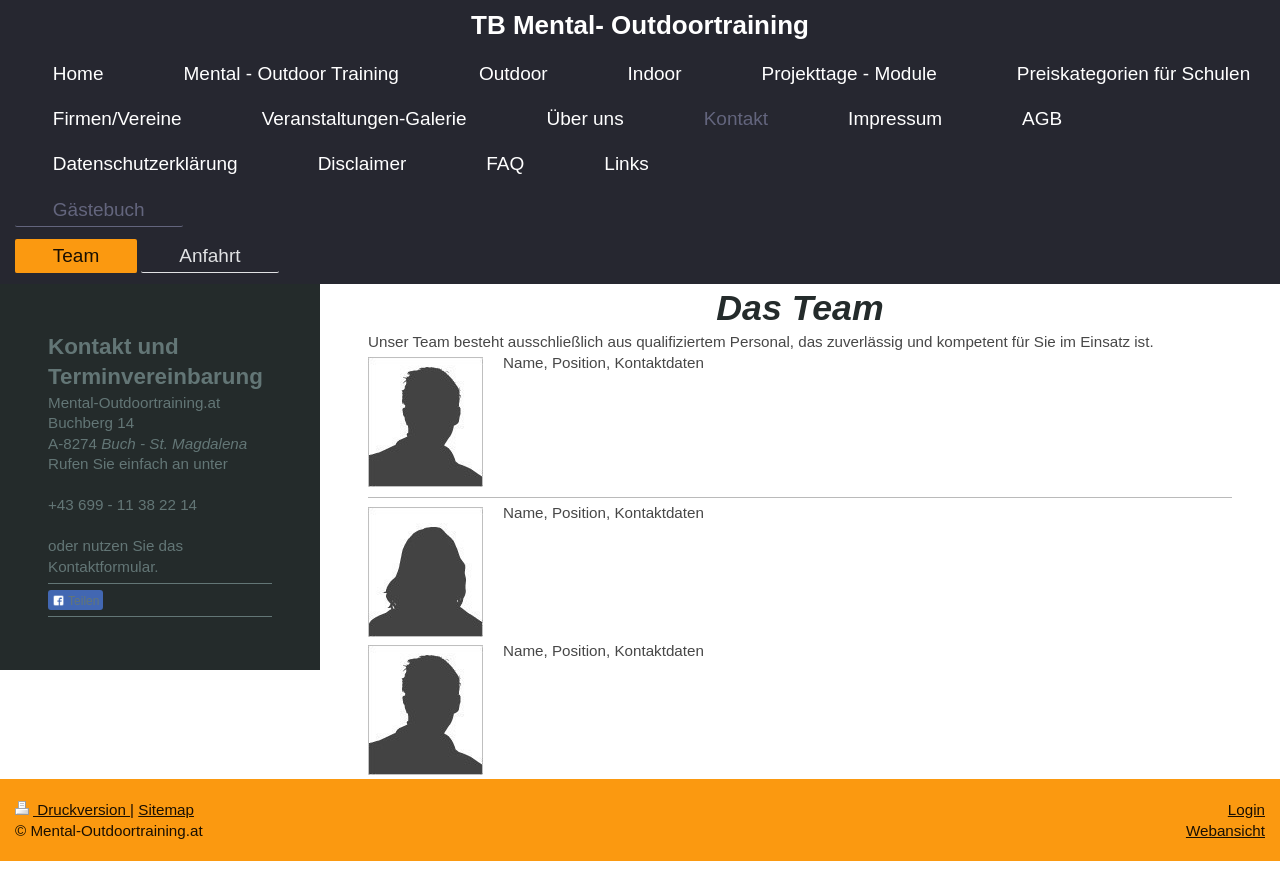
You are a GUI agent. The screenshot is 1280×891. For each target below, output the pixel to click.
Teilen (75, 601)
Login (1246, 809)
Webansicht (1225, 830)
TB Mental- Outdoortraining (640, 25)
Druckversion (72, 809)
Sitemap (166, 809)
